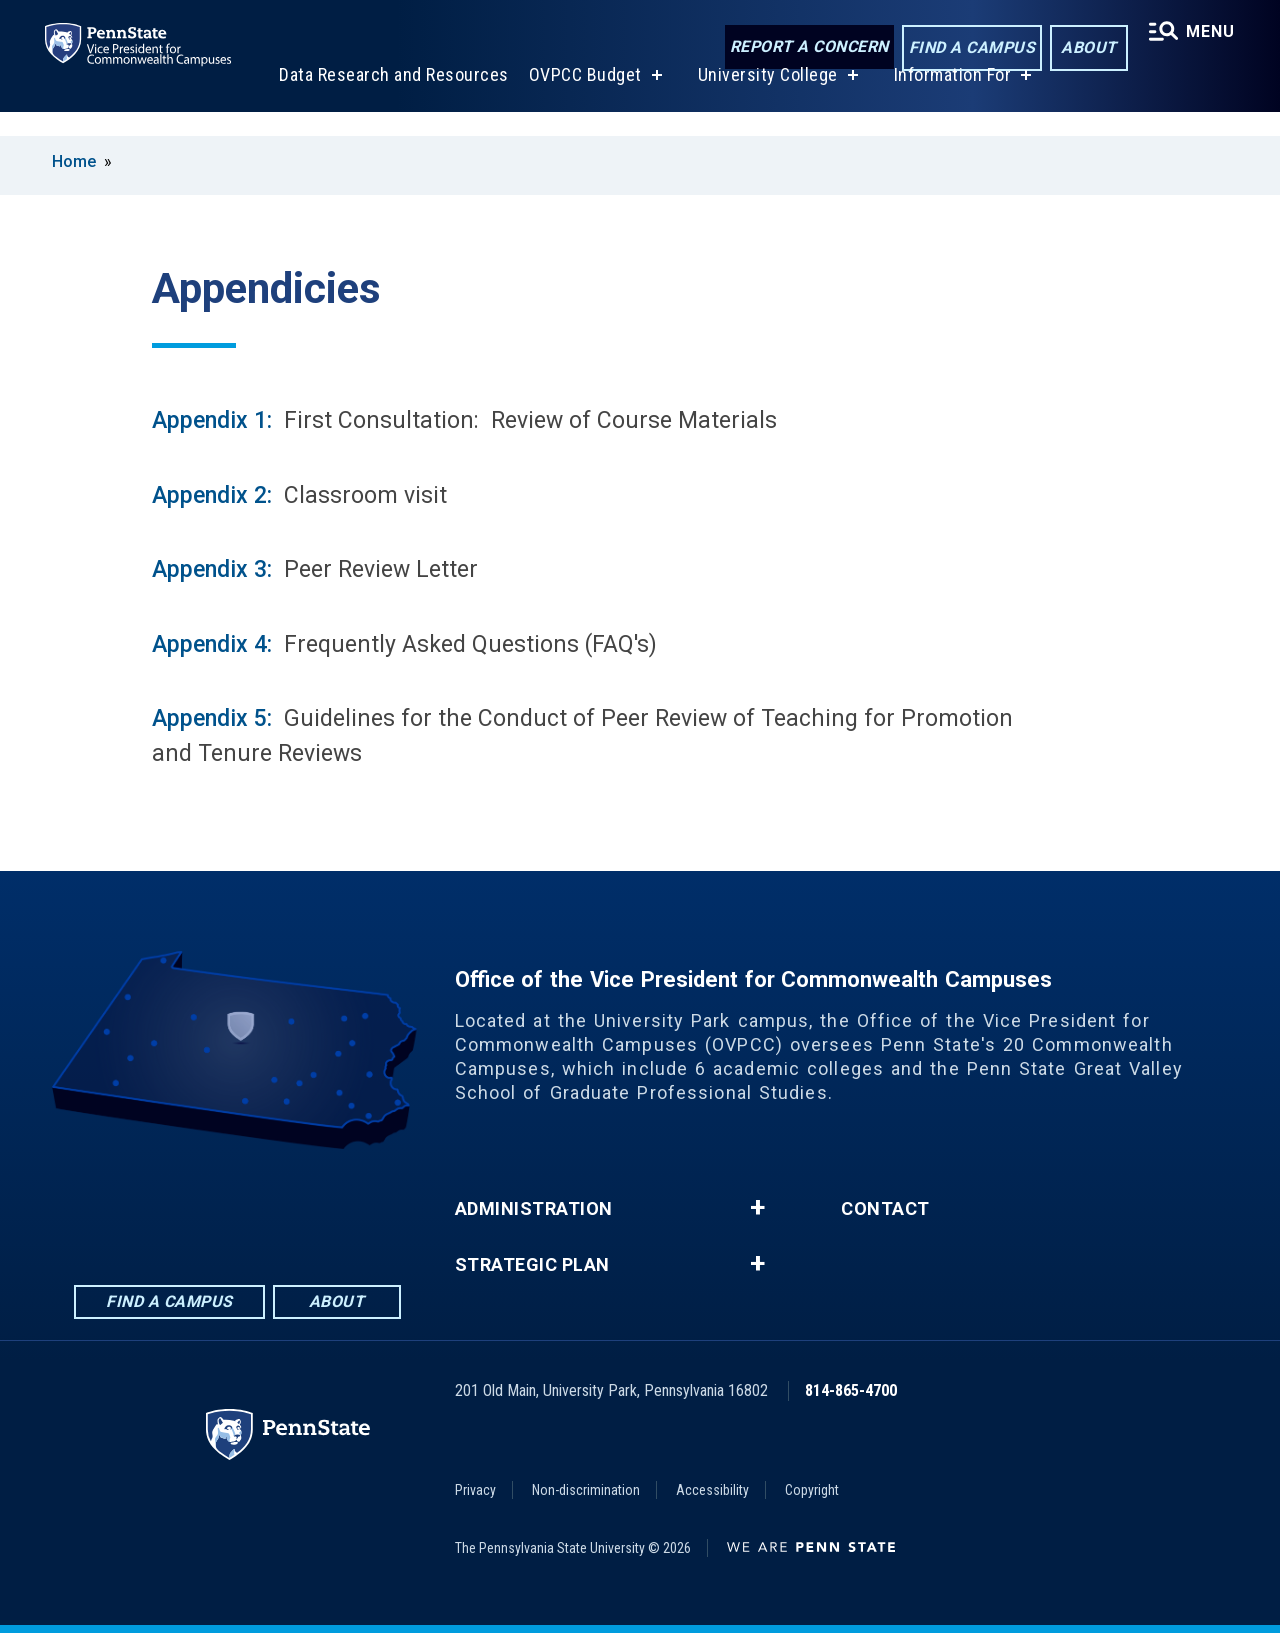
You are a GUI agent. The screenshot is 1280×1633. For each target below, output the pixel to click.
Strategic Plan (532, 1265)
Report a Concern (804, 47)
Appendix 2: (215, 495)
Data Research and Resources (391, 98)
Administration (534, 1209)
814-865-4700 (851, 1390)
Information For (950, 98)
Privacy (475, 1490)
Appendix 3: (212, 569)
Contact (885, 1209)
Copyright (812, 1490)
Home (74, 161)
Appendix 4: (212, 644)
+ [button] (757, 1208)
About (1084, 48)
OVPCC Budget (582, 98)
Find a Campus (967, 48)
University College (765, 98)
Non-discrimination (586, 1490)
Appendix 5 (209, 718)
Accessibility (712, 1490)
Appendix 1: (212, 420)
